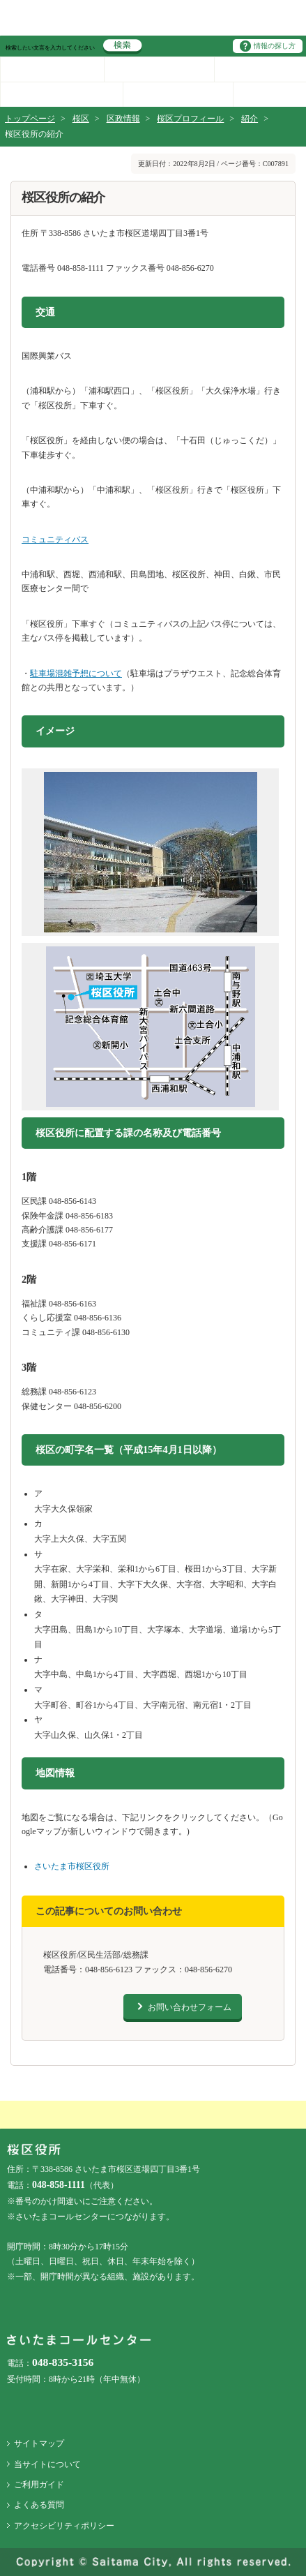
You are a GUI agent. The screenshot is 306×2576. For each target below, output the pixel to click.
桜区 (80, 119)
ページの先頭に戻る (0, 0)
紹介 (249, 119)
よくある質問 (39, 2505)
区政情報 (123, 119)
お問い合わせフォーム (189, 2007)
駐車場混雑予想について (76, 673)
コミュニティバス (55, 539)
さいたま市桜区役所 (71, 1866)
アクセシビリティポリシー (64, 2526)
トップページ (30, 119)
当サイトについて (47, 2464)
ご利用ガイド (39, 2484)
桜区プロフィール (190, 119)
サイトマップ (39, 2443)
